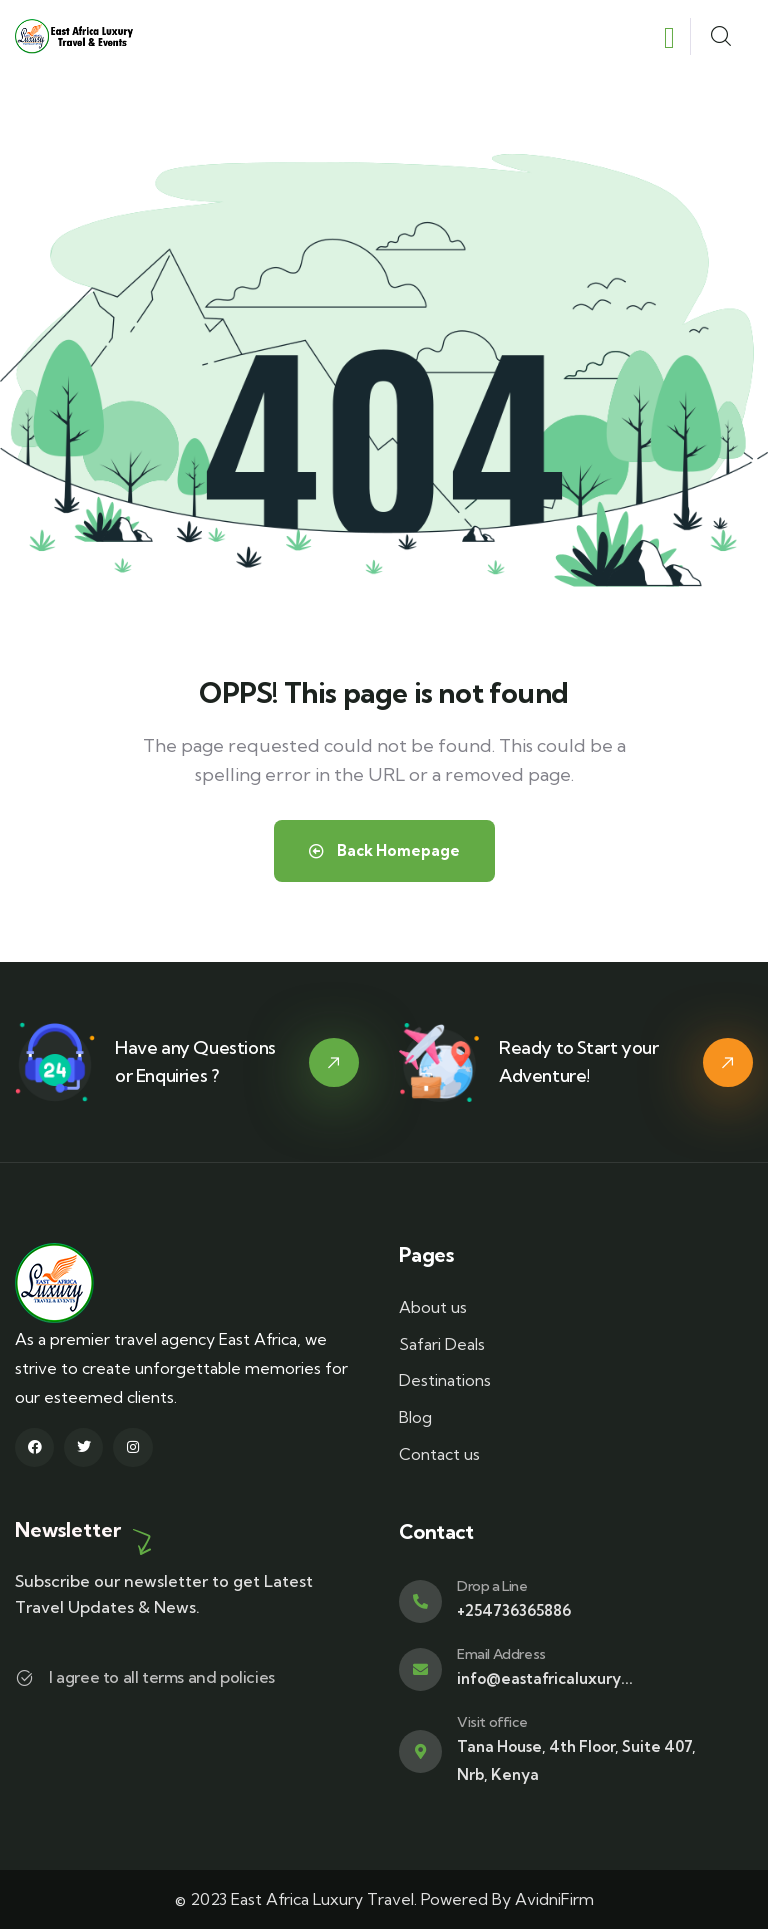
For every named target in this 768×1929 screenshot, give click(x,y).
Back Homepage (384, 850)
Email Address (501, 1654)
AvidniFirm (554, 1899)
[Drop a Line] (420, 1601)
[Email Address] (420, 1669)
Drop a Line (492, 1586)
